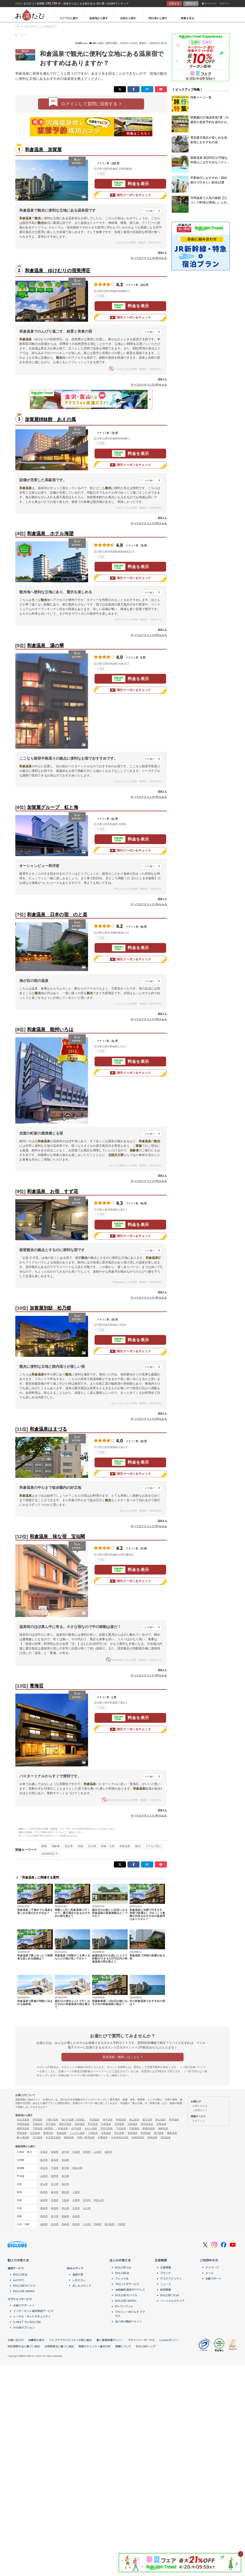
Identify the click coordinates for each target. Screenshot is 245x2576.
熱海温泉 (152, 2137)
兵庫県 (76, 2200)
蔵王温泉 (147, 2119)
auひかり (18, 2280)
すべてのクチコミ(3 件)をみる (149, 384)
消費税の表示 (36, 2340)
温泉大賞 (77, 2274)
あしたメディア (81, 2285)
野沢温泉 (93, 2124)
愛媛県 (65, 2216)
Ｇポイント (198, 2120)
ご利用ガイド (199, 2110)
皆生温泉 (119, 2133)
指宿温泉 (166, 2137)
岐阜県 (54, 2192)
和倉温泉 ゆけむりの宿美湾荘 (57, 270)
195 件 (115, 163)
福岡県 (44, 2224)
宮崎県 (97, 2224)
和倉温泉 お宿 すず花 (52, 1191)
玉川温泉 (37, 2137)
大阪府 (65, 2200)
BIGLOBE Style (169, 2295)
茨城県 (65, 2160)
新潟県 (65, 2176)
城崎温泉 (163, 2128)
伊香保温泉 (23, 2124)
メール (209, 2273)
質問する (191, 3)
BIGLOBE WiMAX (24, 2291)
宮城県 (76, 2152)
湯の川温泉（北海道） (73, 2119)
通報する (162, 252)
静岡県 (44, 2192)
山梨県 (44, 2176)
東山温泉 (134, 2119)
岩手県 (65, 2152)
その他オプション (24, 2327)
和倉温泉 (124, 1846)
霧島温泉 (172, 2133)
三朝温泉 (93, 2133)
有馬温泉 (22, 2133)
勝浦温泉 (48, 2133)
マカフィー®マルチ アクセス (130, 2314)
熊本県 (76, 2224)
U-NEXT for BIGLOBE (27, 2322)
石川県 (92, 1846)
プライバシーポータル (141, 2340)
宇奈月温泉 (106, 2128)
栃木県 (44, 2160)
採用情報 (165, 2289)
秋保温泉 (121, 2119)
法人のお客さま (120, 2260)
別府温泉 (146, 2133)
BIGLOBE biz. (123, 2267)
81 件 (114, 818)
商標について (123, 2346)
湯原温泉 (132, 2133)
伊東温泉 (161, 2124)
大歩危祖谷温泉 (119, 2137)
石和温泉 (132, 2124)
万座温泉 (37, 2124)
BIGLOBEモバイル (24, 2285)
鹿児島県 (109, 2224)
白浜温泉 (35, 2133)
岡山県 (65, 2208)
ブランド (165, 2273)
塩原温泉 (80, 2124)
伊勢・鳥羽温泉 (86, 2137)
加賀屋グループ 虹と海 (52, 807)
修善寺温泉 (23, 2128)
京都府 (54, 2200)
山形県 (97, 2152)
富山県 (44, 2184)
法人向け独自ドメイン (128, 2321)
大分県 (87, 2224)
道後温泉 (61, 2133)
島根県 (54, 2208)
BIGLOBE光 (20, 2274)
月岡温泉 (119, 2124)
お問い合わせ (16, 2340)
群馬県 (54, 2160)
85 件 (143, 1203)
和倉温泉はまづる (48, 1429)
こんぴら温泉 (77, 2133)
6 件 (142, 657)
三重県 (76, 2192)
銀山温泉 (161, 2119)
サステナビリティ (171, 2278)
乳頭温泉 (95, 2119)
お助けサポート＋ (24, 2305)
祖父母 (69, 1846)
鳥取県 (44, 2208)
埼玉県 (44, 2168)
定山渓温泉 (23, 2119)
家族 (44, 1846)
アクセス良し (153, 1846)
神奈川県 (77, 2168)
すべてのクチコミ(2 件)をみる (149, 635)
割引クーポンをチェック (130, 195)
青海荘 (36, 1685)
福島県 (108, 2152)
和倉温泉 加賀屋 (43, 149)
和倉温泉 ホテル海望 (50, 533)
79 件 (143, 545)
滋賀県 (44, 2200)
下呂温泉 (121, 2128)
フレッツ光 (121, 2278)
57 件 (143, 1548)
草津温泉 (174, 2119)
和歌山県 (99, 2200)
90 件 (143, 926)
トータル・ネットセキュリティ (32, 2316)
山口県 (87, 2208)
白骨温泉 (106, 2124)
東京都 (65, 2168)
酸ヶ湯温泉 (23, 2137)
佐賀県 (54, 2224)
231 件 (144, 284)
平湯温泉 (134, 2128)
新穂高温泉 (148, 2128)
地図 (101, 173)
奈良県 (87, 2200)
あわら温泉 (91, 2128)
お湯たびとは (199, 2105)
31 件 (114, 1040)
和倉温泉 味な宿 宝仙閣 (57, 1536)
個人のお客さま (18, 2260)
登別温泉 (37, 2119)
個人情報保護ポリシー (109, 2340)
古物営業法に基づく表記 (59, 2346)
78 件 (114, 432)
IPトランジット (124, 2306)
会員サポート (213, 2278)
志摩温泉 (103, 2137)
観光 (137, 1846)
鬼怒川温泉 (65, 2124)
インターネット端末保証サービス (33, 2311)
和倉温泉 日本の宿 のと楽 (57, 914)
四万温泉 (51, 2124)
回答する (174, 3)
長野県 (54, 2176)
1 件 (113, 1697)
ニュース (165, 2284)
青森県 (54, 2152)
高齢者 (56, 1846)
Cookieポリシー (169, 2340)
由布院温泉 (138, 2137)
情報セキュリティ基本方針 (94, 2346)
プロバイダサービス (127, 2284)
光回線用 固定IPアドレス (130, 2289)
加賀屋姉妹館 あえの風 (50, 419)
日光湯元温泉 (53, 2137)
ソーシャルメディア (172, 2301)
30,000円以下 (49, 1853)
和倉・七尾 (107, 1846)
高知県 (76, 2216)
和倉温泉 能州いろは (50, 1029)
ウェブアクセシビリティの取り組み (70, 2340)
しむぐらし (79, 2280)
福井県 (65, 2184)
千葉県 (54, 2168)
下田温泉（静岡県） (44, 2128)
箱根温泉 (69, 2137)
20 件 (143, 1441)
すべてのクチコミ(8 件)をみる (149, 258)
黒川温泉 (159, 2133)
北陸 (80, 1846)
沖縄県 (121, 2224)
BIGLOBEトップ (145, 2346)
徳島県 (44, 2216)
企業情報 (161, 2260)
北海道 (44, 2152)
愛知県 (65, 2192)
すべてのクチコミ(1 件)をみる (149, 904)
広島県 (76, 2208)
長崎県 (65, 2224)
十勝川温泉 (52, 2119)
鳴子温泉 (108, 2119)
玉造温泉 (106, 2133)
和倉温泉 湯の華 (45, 645)
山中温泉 (76, 2128)
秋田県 (87, 2152)
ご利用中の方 (209, 2260)
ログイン (225, 3)
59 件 (114, 1319)
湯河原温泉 (147, 2124)
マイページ (209, 3)
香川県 (54, 2216)
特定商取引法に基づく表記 (24, 2346)
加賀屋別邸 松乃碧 (50, 1307)
